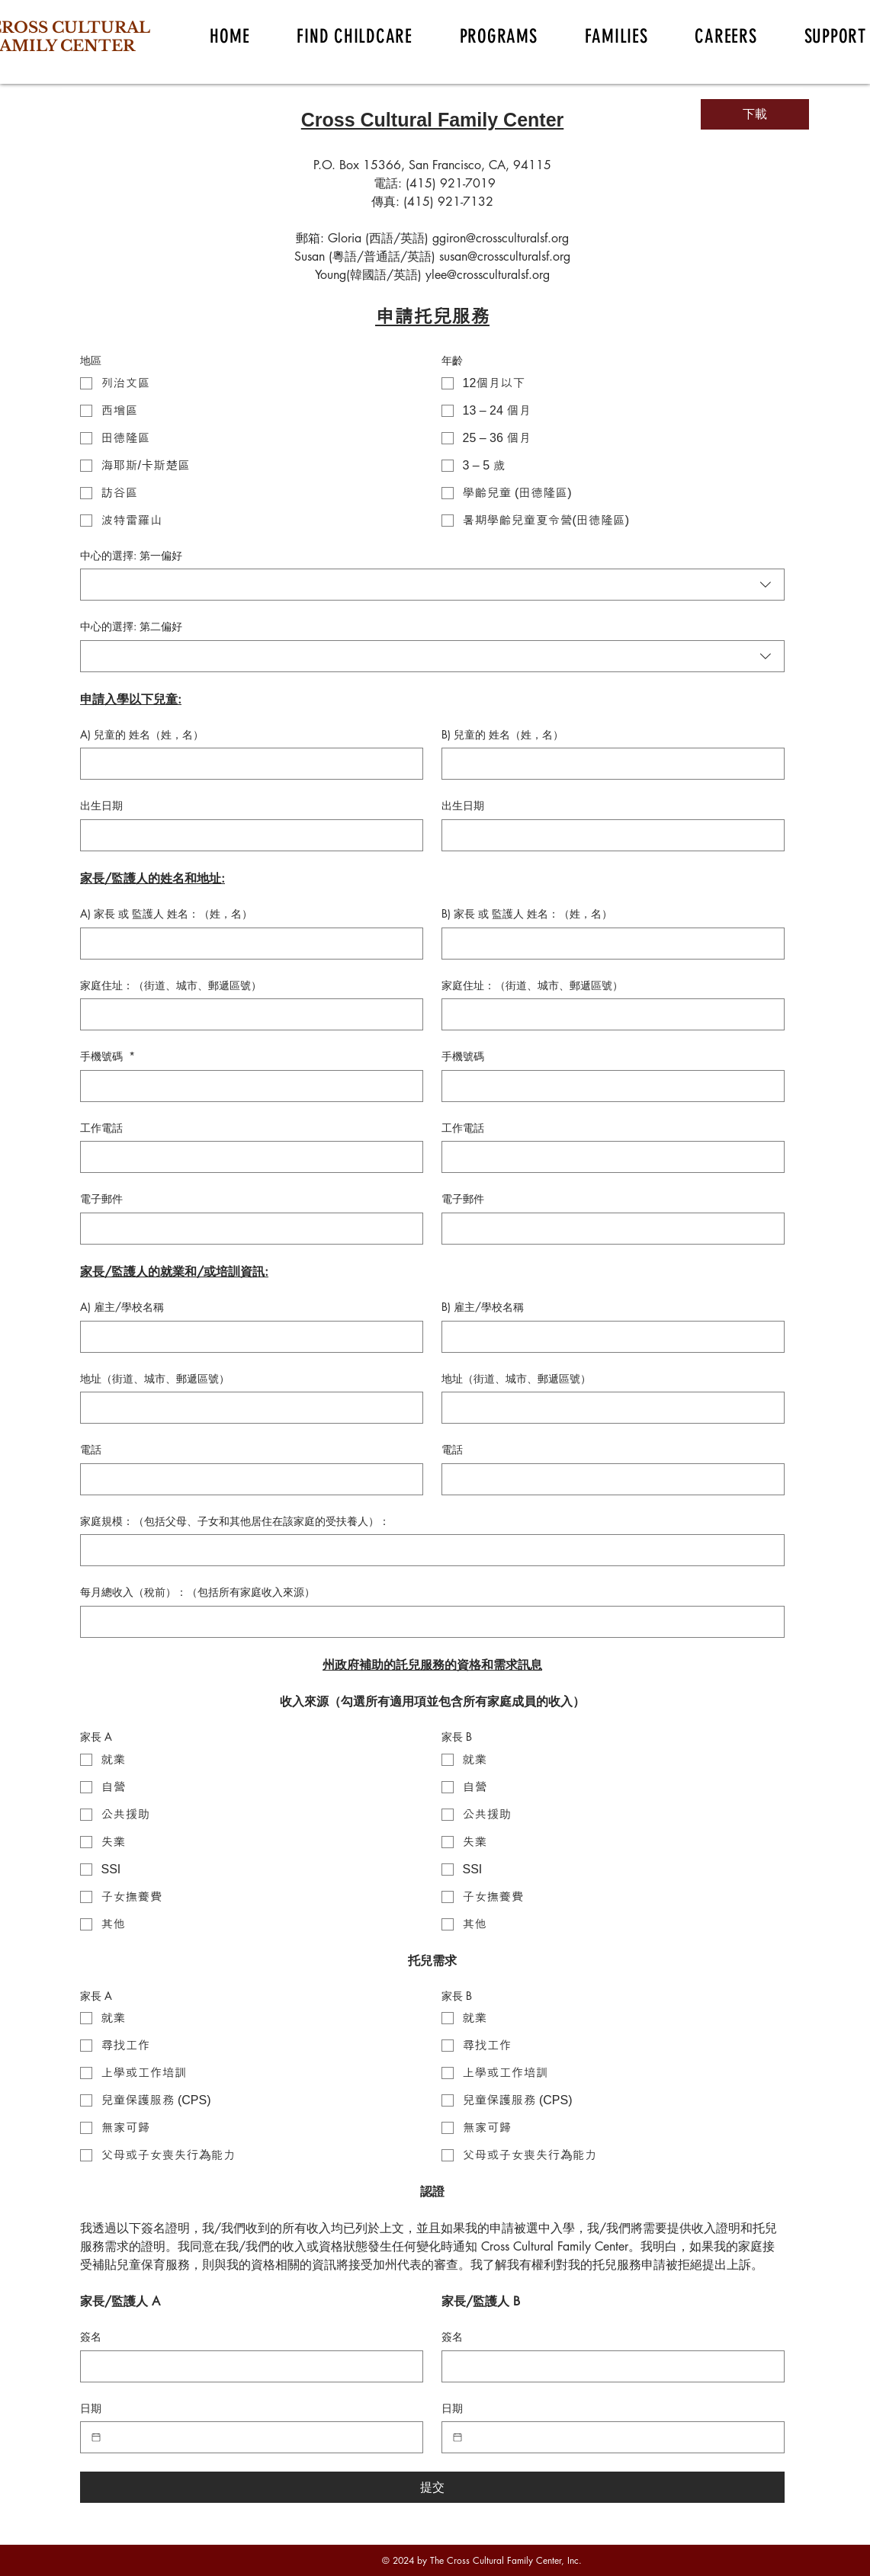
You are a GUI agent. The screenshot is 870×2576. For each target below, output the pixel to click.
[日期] (96, 2437)
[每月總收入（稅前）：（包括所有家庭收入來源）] (428, 1622)
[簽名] (247, 2366)
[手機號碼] (247, 1086)
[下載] (755, 114)
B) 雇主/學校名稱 (482, 1306)
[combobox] (432, 585)
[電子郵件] (247, 1228)
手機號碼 (107, 1056)
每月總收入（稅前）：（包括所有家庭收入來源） (197, 1591)
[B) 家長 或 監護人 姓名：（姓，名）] (608, 943)
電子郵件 (101, 1198)
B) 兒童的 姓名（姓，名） (502, 734)
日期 (90, 2408)
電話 (90, 1449)
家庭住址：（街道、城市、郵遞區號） (171, 985)
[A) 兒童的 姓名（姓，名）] (247, 763)
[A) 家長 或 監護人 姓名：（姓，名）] (247, 943)
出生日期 (101, 805)
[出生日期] (247, 835)
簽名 (90, 2336)
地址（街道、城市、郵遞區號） (155, 1378)
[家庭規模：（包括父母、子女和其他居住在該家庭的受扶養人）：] (428, 1550)
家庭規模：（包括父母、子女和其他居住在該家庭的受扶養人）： (235, 1521)
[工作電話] (247, 1157)
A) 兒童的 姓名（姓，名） (142, 734)
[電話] (247, 1479)
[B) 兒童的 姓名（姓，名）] (608, 763)
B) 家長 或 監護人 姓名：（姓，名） (526, 913)
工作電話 (101, 1127)
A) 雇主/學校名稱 (122, 1306)
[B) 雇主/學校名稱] (608, 1337)
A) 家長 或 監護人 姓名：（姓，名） (166, 913)
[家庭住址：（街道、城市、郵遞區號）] (247, 1014)
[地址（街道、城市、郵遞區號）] (247, 1407)
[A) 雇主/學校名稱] (247, 1337)
